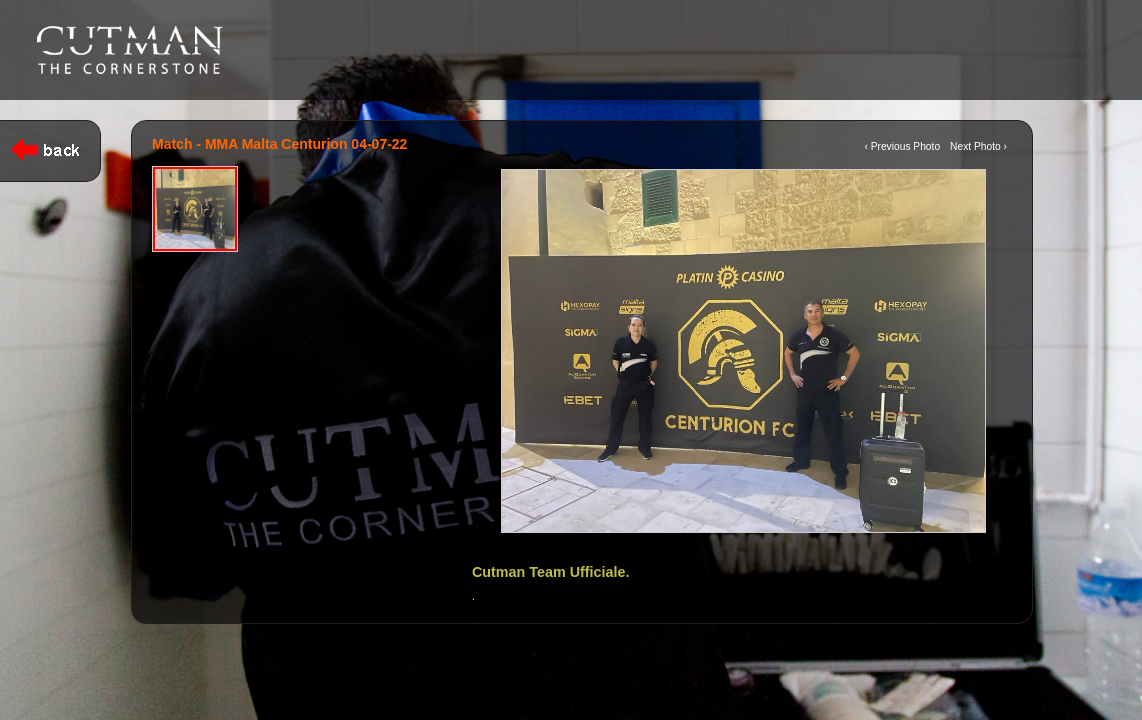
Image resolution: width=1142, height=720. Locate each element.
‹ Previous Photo (902, 146)
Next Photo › (978, 146)
